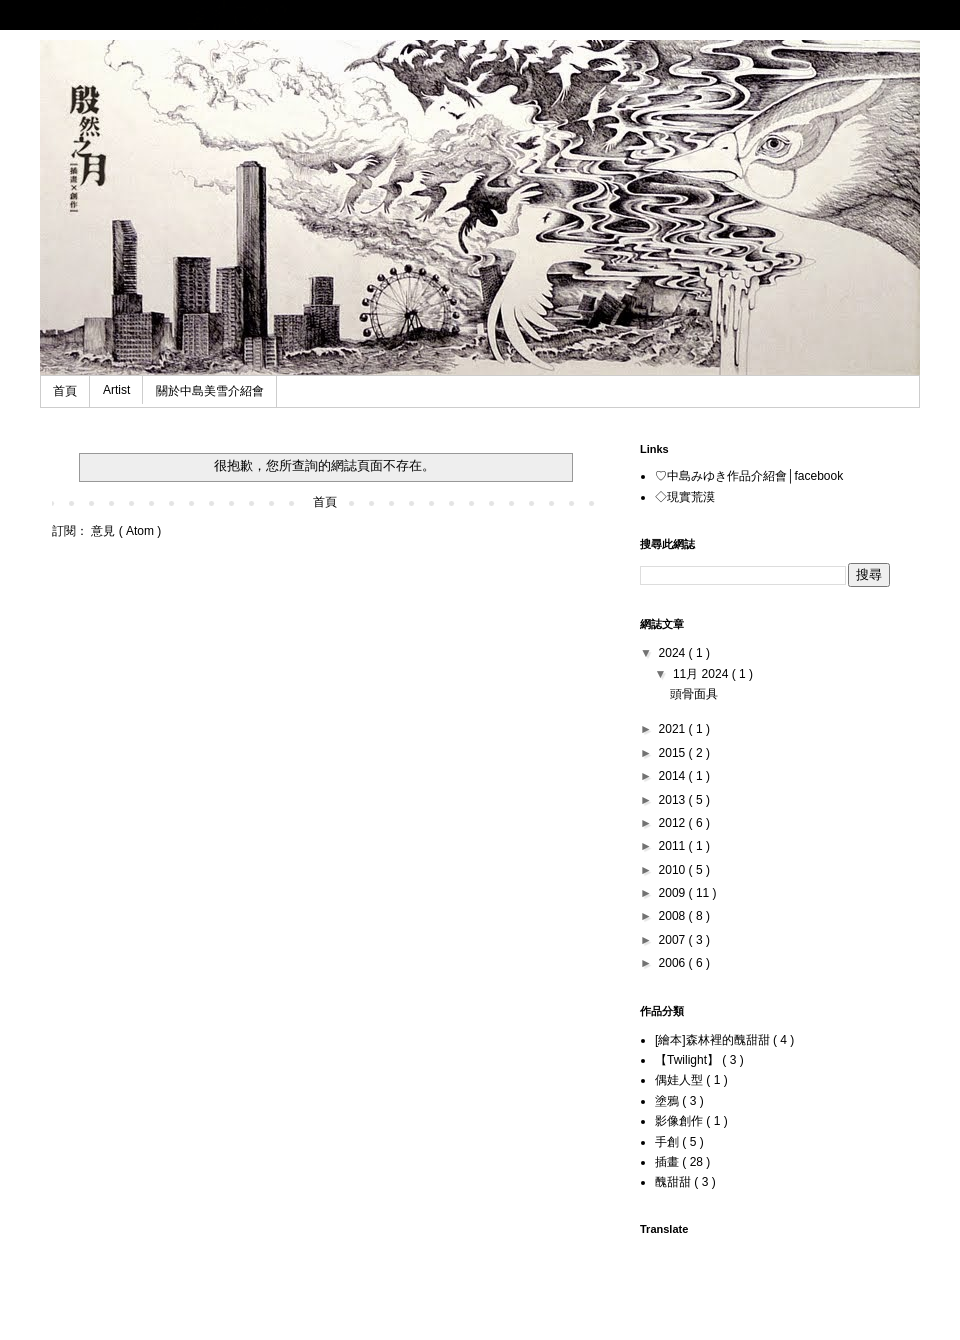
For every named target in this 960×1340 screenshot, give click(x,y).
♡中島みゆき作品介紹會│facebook (749, 476)
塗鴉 (668, 1101)
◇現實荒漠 (685, 497)
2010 (674, 870)
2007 (674, 940)
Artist (116, 390)
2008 (674, 916)
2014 (674, 776)
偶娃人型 (680, 1080)
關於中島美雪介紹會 (210, 391)
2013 (674, 800)
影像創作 (680, 1121)
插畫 (668, 1162)
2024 (674, 653)
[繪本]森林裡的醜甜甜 (714, 1040)
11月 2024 (702, 674)
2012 (674, 823)
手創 (668, 1142)
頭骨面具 (694, 694)
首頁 (65, 391)
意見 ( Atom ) (126, 531)
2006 (674, 963)
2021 (674, 729)
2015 (674, 753)
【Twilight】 (688, 1060)
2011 (674, 846)
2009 (674, 893)
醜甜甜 (674, 1182)
